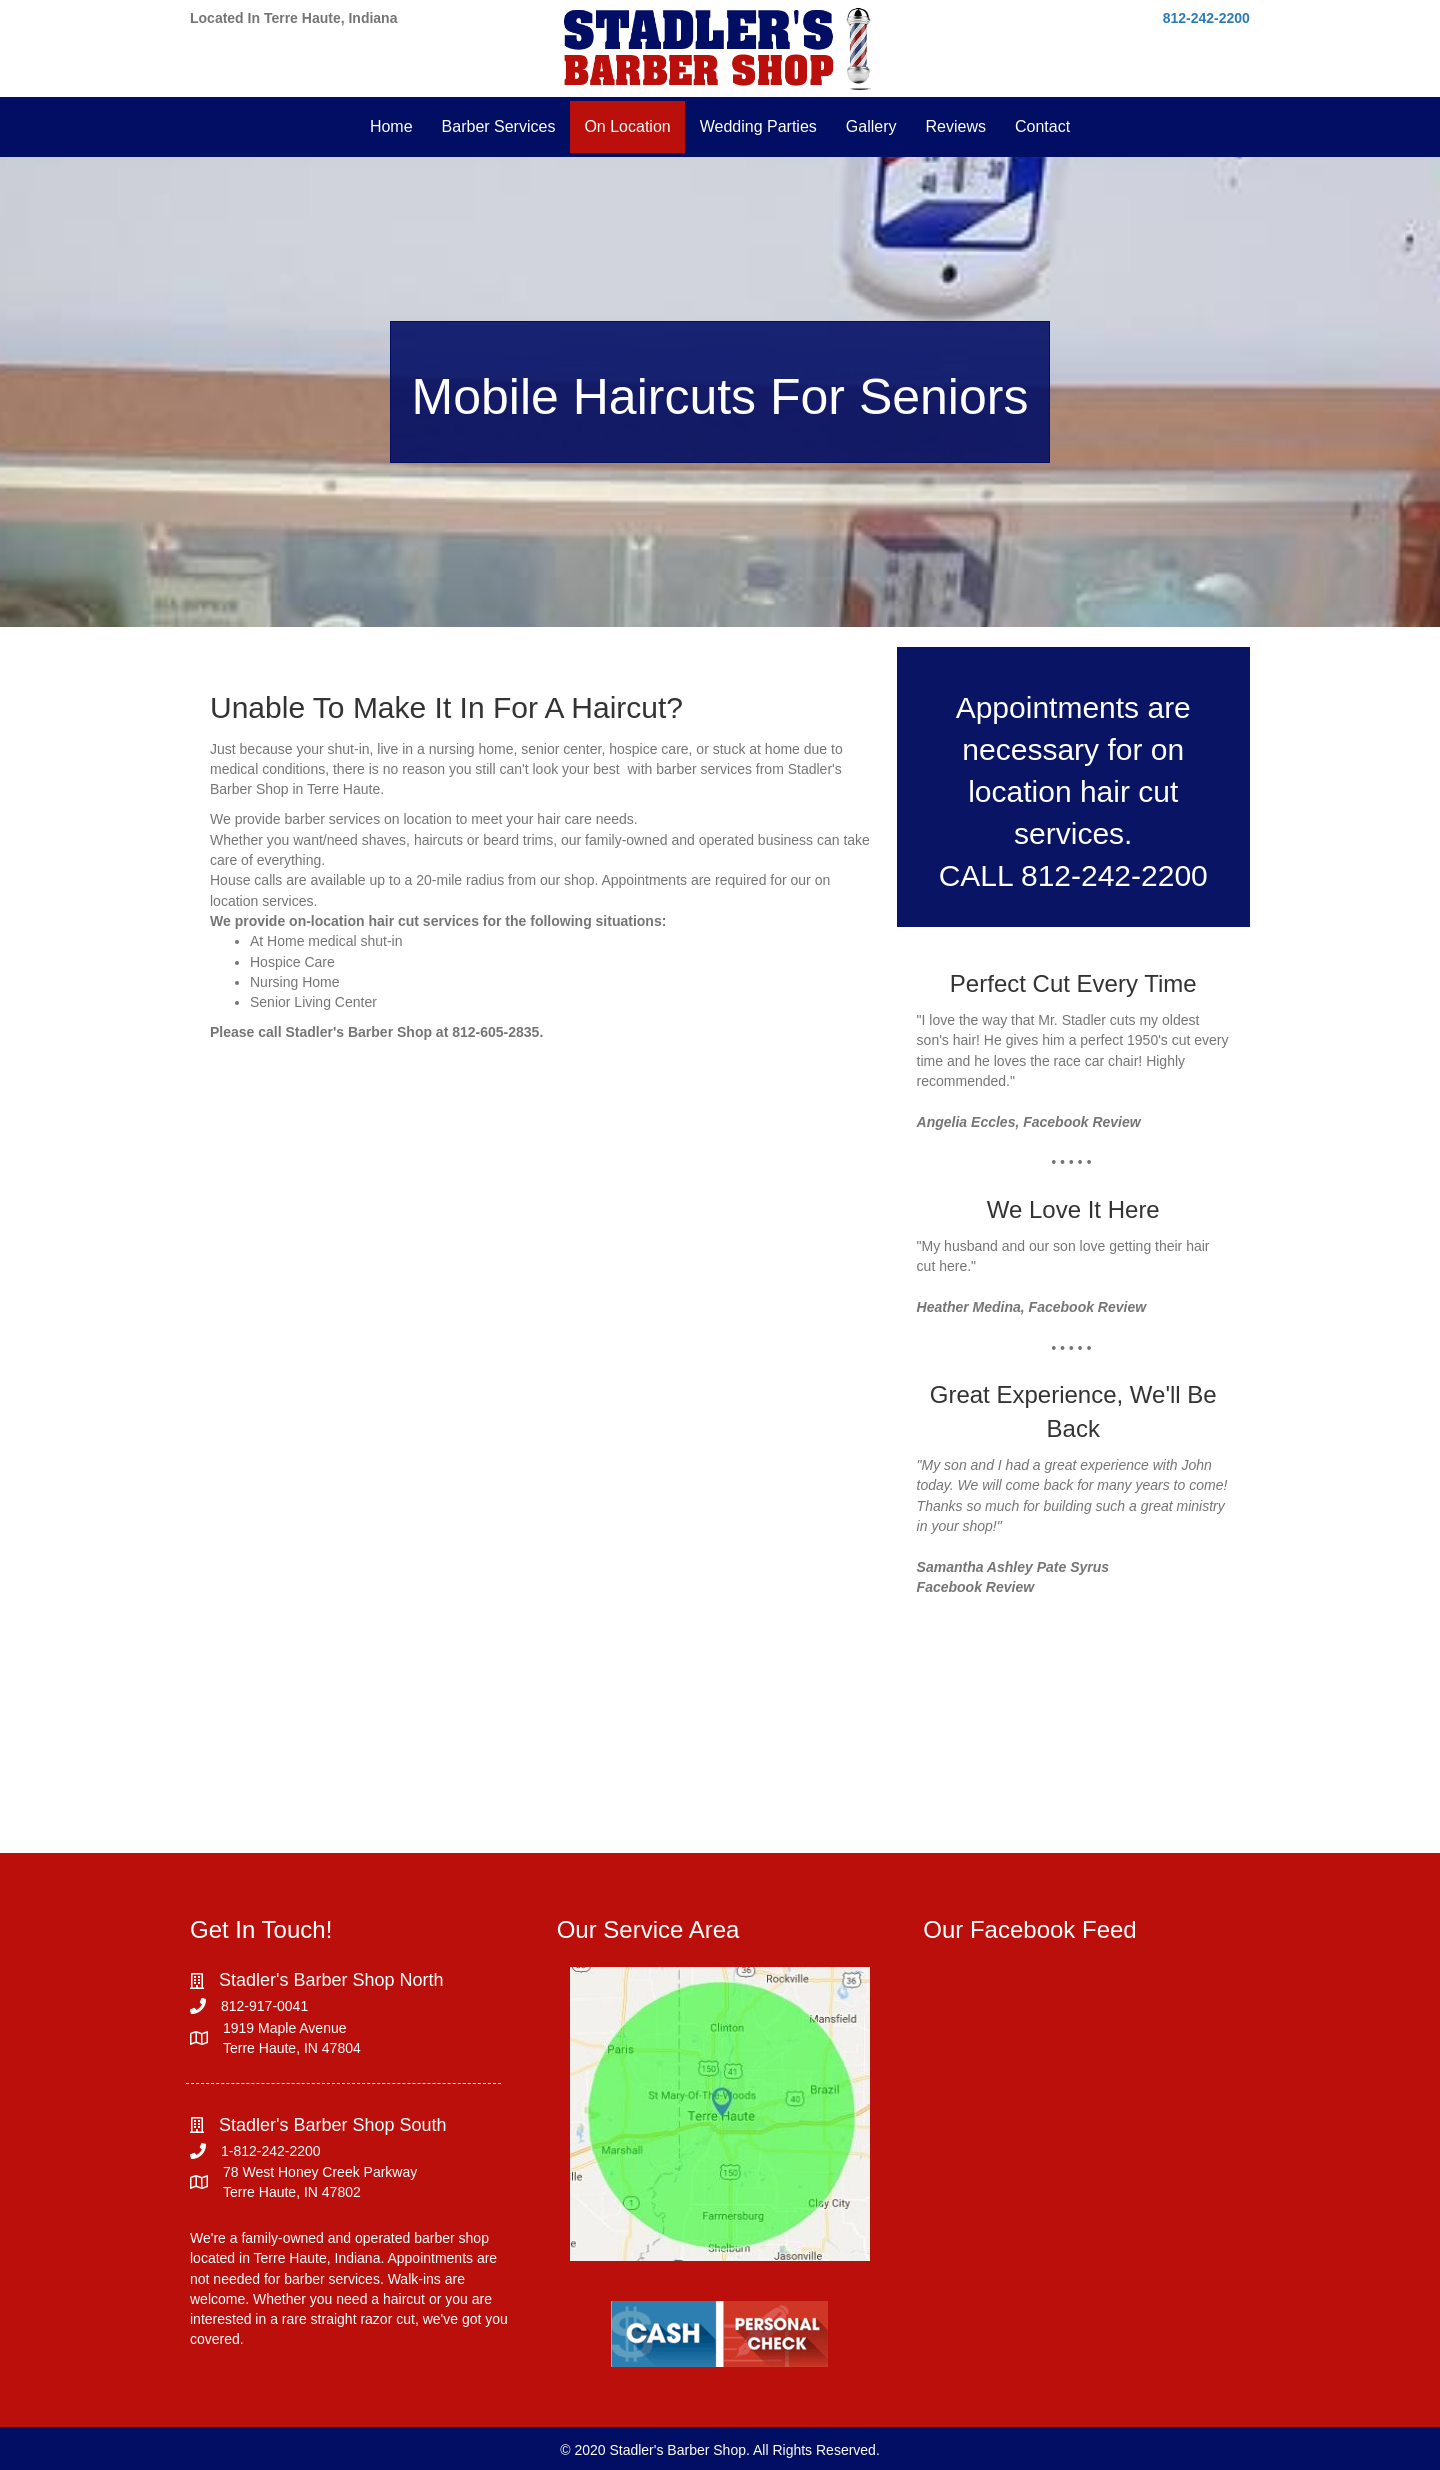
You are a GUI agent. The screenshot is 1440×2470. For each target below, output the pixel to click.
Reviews (955, 126)
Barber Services (499, 126)
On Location (627, 126)
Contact (1042, 126)
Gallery (871, 126)
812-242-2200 (1206, 18)
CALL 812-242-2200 (1073, 875)
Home (391, 126)
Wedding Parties (758, 126)
